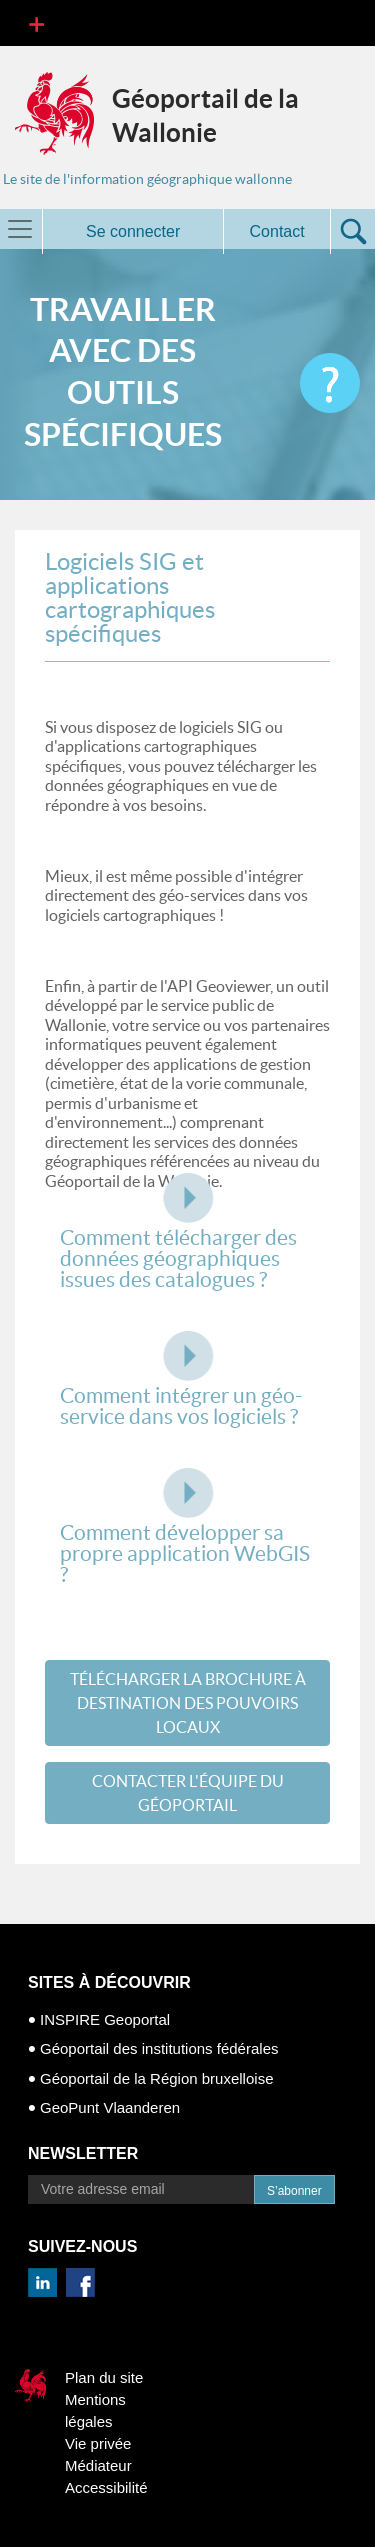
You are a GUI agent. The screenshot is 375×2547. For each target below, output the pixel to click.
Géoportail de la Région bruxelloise (156, 2078)
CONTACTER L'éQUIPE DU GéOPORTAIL (188, 1793)
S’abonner (294, 2191)
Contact (277, 231)
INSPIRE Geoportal (105, 2019)
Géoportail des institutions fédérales (159, 2048)
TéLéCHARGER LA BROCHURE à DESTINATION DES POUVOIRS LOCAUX (188, 1703)
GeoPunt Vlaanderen (110, 2107)
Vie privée (98, 2443)
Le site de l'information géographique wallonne (147, 179)
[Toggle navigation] (36, 23)
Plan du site (104, 2377)
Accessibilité (106, 2487)
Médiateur (98, 2465)
